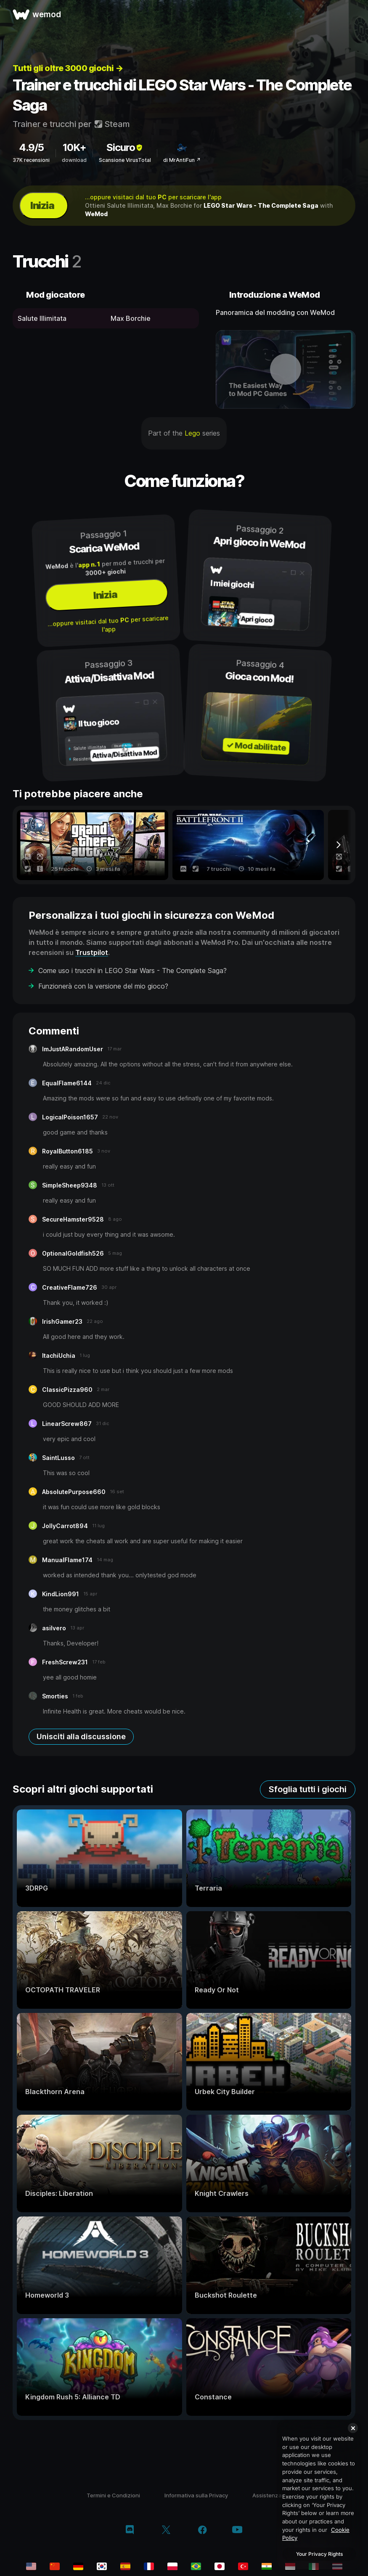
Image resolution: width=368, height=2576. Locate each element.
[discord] (130, 2530)
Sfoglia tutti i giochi (308, 1789)
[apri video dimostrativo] (285, 369)
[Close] (353, 2428)
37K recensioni (31, 160)
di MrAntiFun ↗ (182, 160)
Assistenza (267, 2495)
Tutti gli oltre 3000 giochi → (68, 68)
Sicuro (125, 147)
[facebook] (202, 2531)
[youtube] (237, 2530)
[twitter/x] (166, 2530)
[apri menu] (352, 14)
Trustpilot (91, 952)
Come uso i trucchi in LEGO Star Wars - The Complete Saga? (132, 970)
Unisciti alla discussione (81, 1736)
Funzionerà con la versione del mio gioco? (103, 986)
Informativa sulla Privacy (196, 2495)
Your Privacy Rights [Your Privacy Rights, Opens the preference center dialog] (319, 2554)
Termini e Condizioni (113, 2495)
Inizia (42, 205)
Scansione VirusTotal (125, 160)
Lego (192, 433)
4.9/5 (31, 147)
